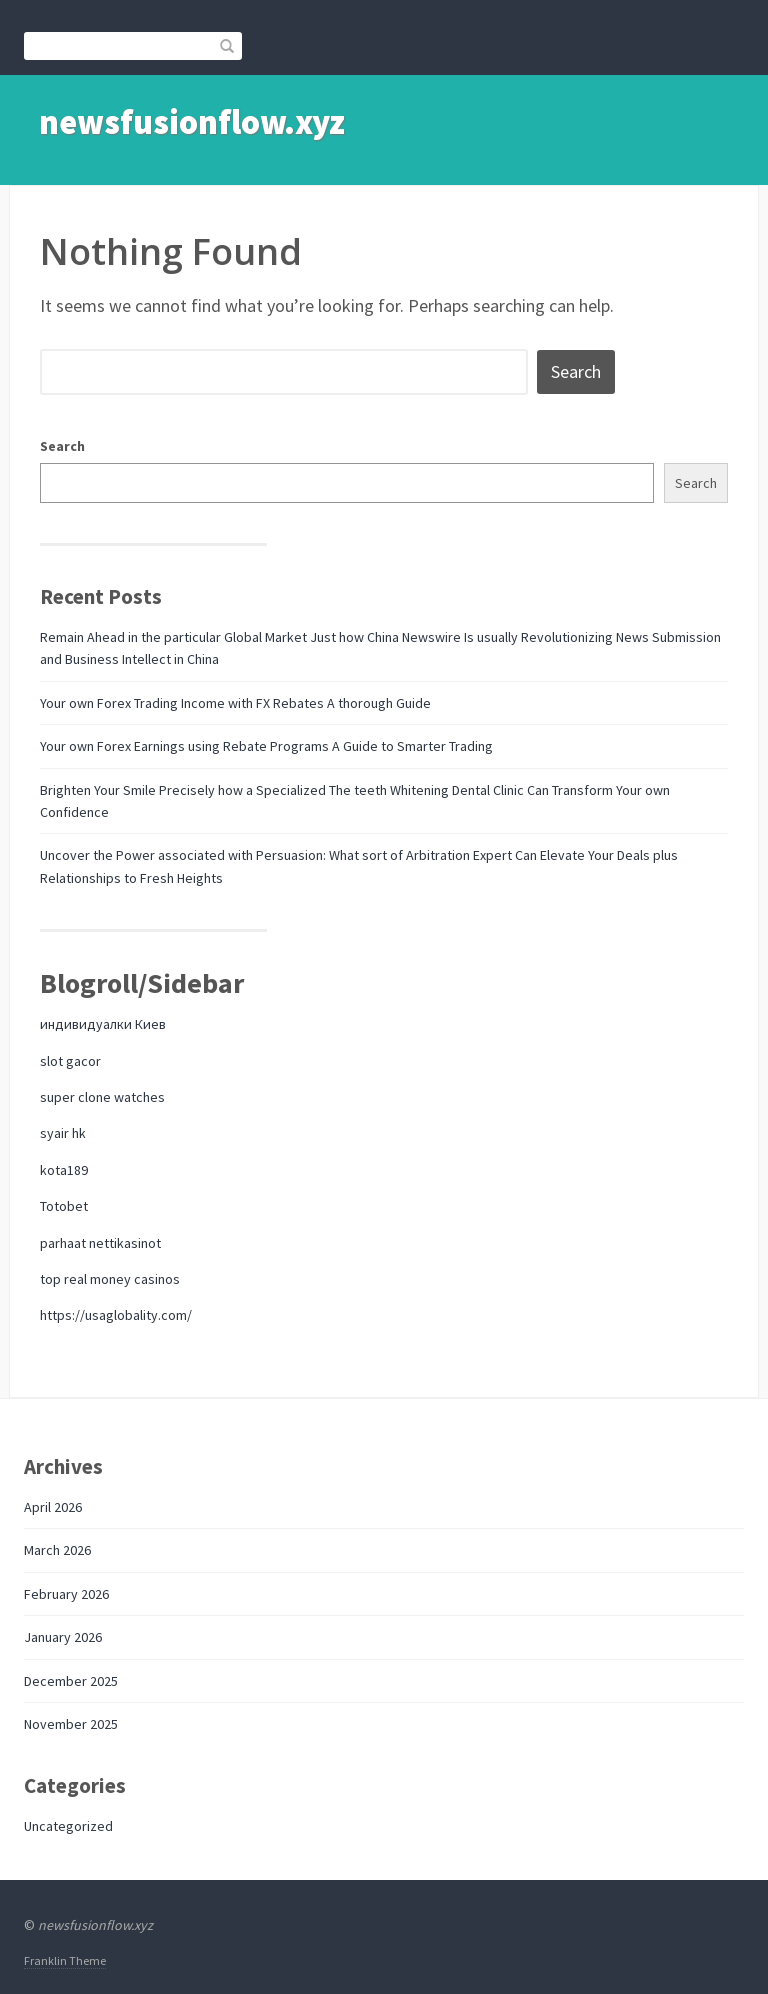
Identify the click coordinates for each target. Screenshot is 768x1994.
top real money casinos (110, 1279)
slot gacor (70, 1061)
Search (62, 446)
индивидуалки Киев (103, 1024)
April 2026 (53, 1507)
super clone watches (102, 1097)
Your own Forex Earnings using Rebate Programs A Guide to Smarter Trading (266, 746)
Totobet (64, 1206)
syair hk (63, 1133)
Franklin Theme (65, 1960)
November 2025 (71, 1724)
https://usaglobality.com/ (116, 1315)
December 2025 (71, 1681)
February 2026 (66, 1594)
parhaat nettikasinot (100, 1243)
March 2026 (57, 1550)
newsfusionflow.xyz (192, 122)
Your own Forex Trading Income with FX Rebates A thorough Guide (235, 703)
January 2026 (63, 1637)
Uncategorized (68, 1826)
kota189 (64, 1170)
